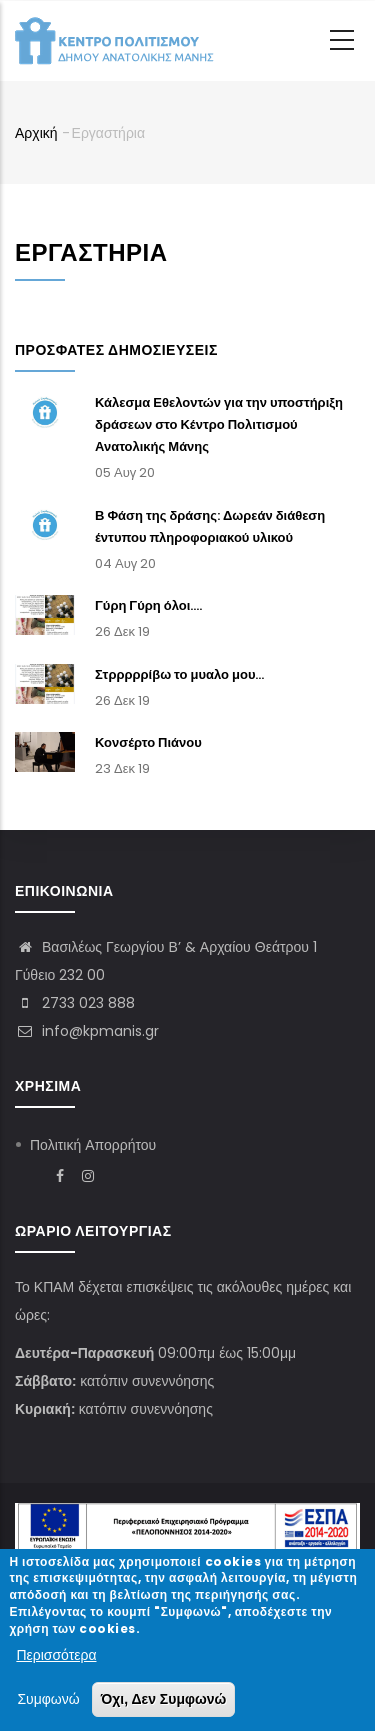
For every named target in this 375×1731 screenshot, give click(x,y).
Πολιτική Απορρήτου (93, 1145)
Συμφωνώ (48, 1702)
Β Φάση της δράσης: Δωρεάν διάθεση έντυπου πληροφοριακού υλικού (210, 526)
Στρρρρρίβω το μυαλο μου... (180, 674)
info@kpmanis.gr (87, 1031)
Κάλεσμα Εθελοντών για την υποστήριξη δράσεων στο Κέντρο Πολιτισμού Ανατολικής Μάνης (219, 424)
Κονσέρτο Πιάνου (148, 742)
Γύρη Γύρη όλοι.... (148, 605)
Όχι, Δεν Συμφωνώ (164, 1702)
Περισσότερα (56, 1657)
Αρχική (36, 133)
